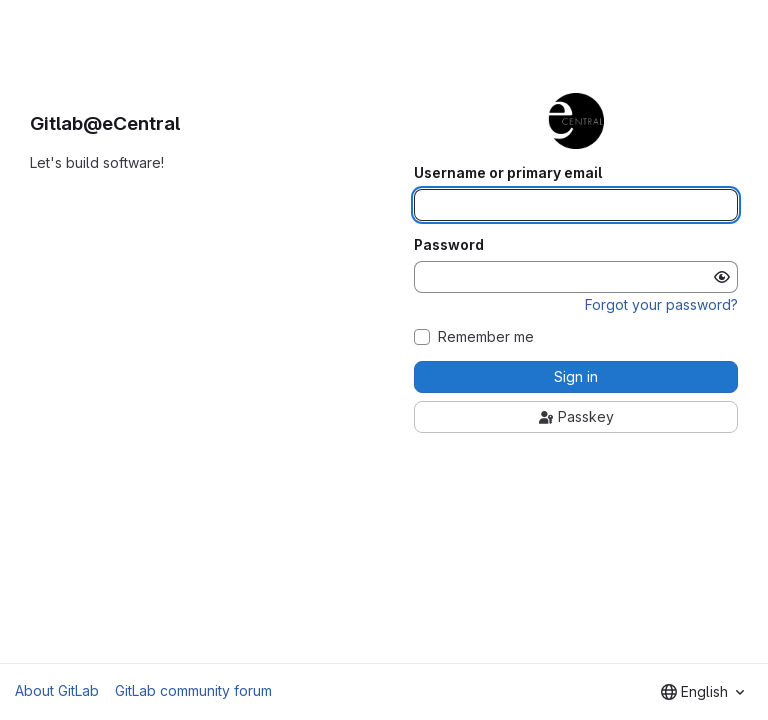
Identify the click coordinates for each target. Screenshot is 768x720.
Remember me (486, 337)
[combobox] (702, 692)
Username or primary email (508, 173)
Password (449, 245)
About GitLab (57, 690)
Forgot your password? (661, 304)
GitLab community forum (193, 690)
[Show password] (722, 277)
